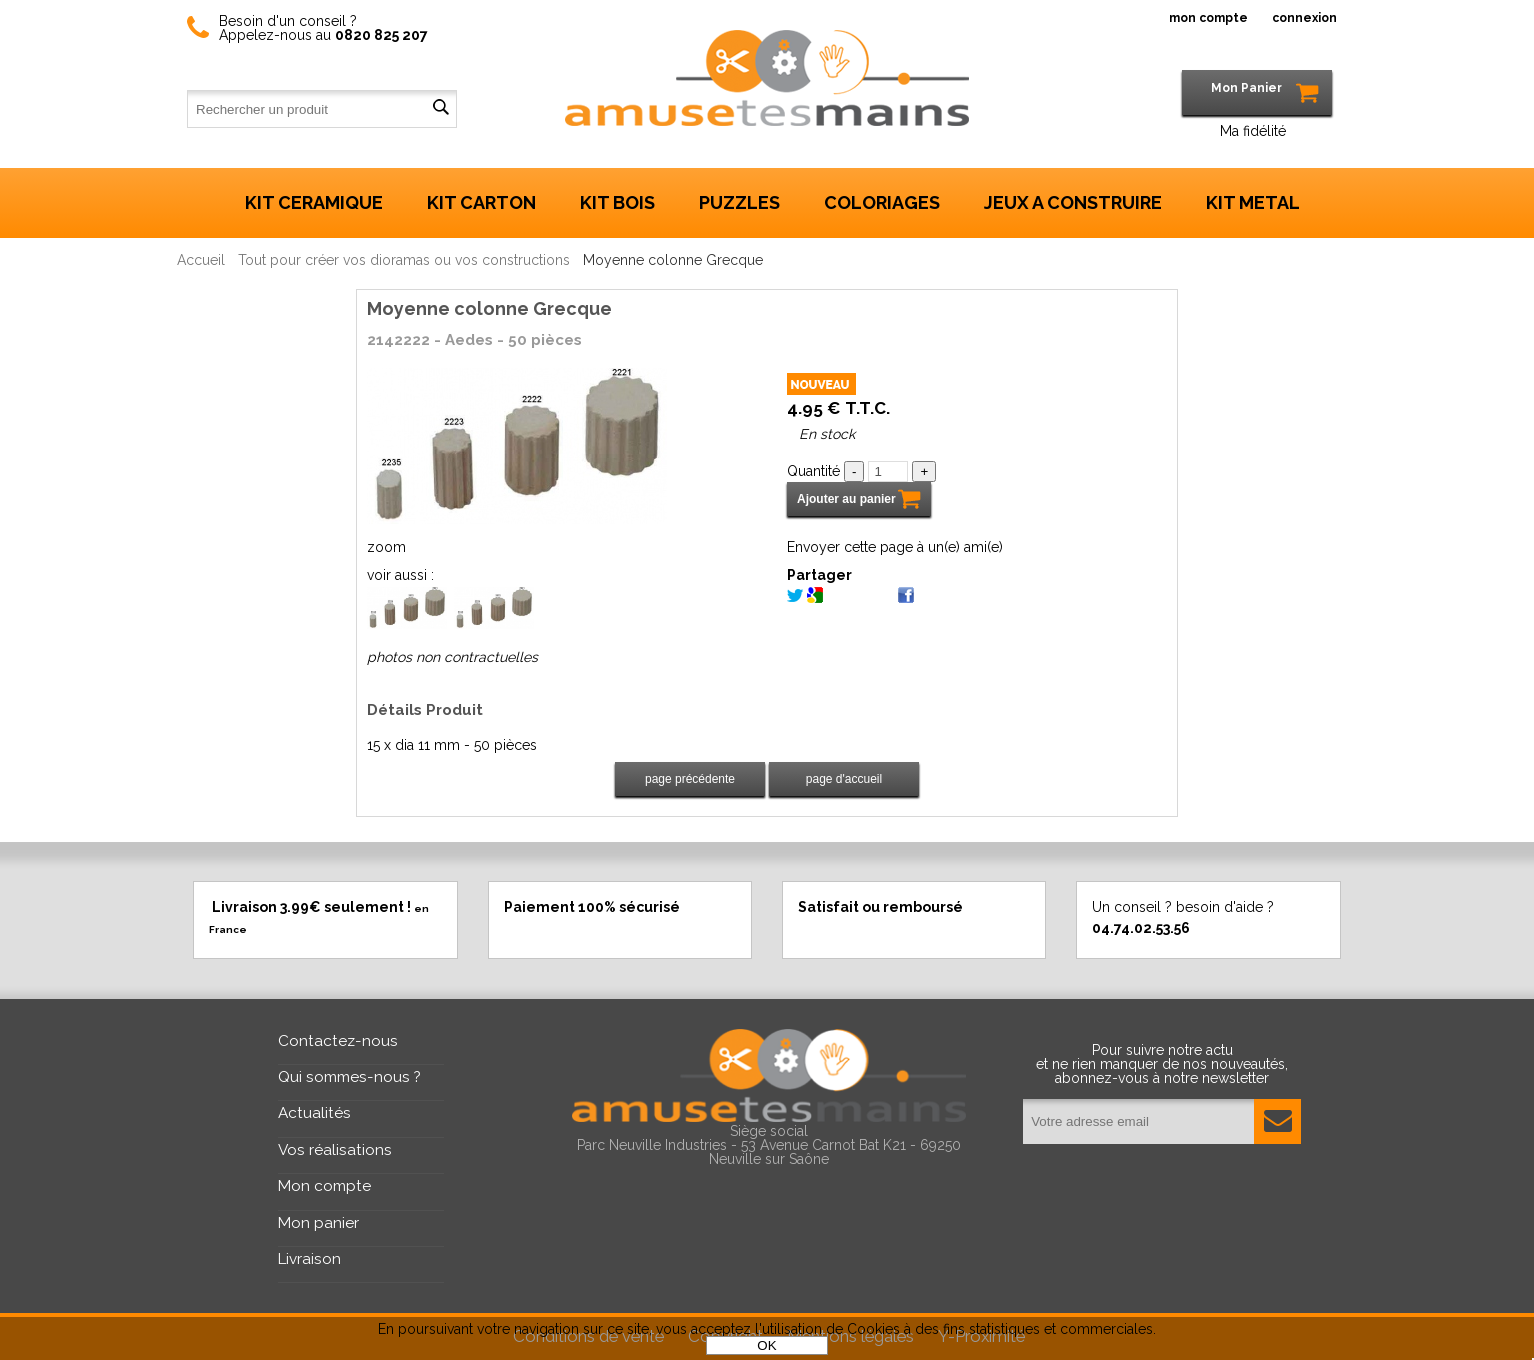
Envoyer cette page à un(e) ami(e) (895, 547)
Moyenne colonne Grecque (489, 308)
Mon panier (318, 1223)
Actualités (314, 1113)
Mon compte (324, 1186)
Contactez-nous (338, 1041)
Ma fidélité (1253, 131)
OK (766, 1345)
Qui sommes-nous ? (349, 1077)
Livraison (309, 1259)
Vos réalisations (335, 1150)
